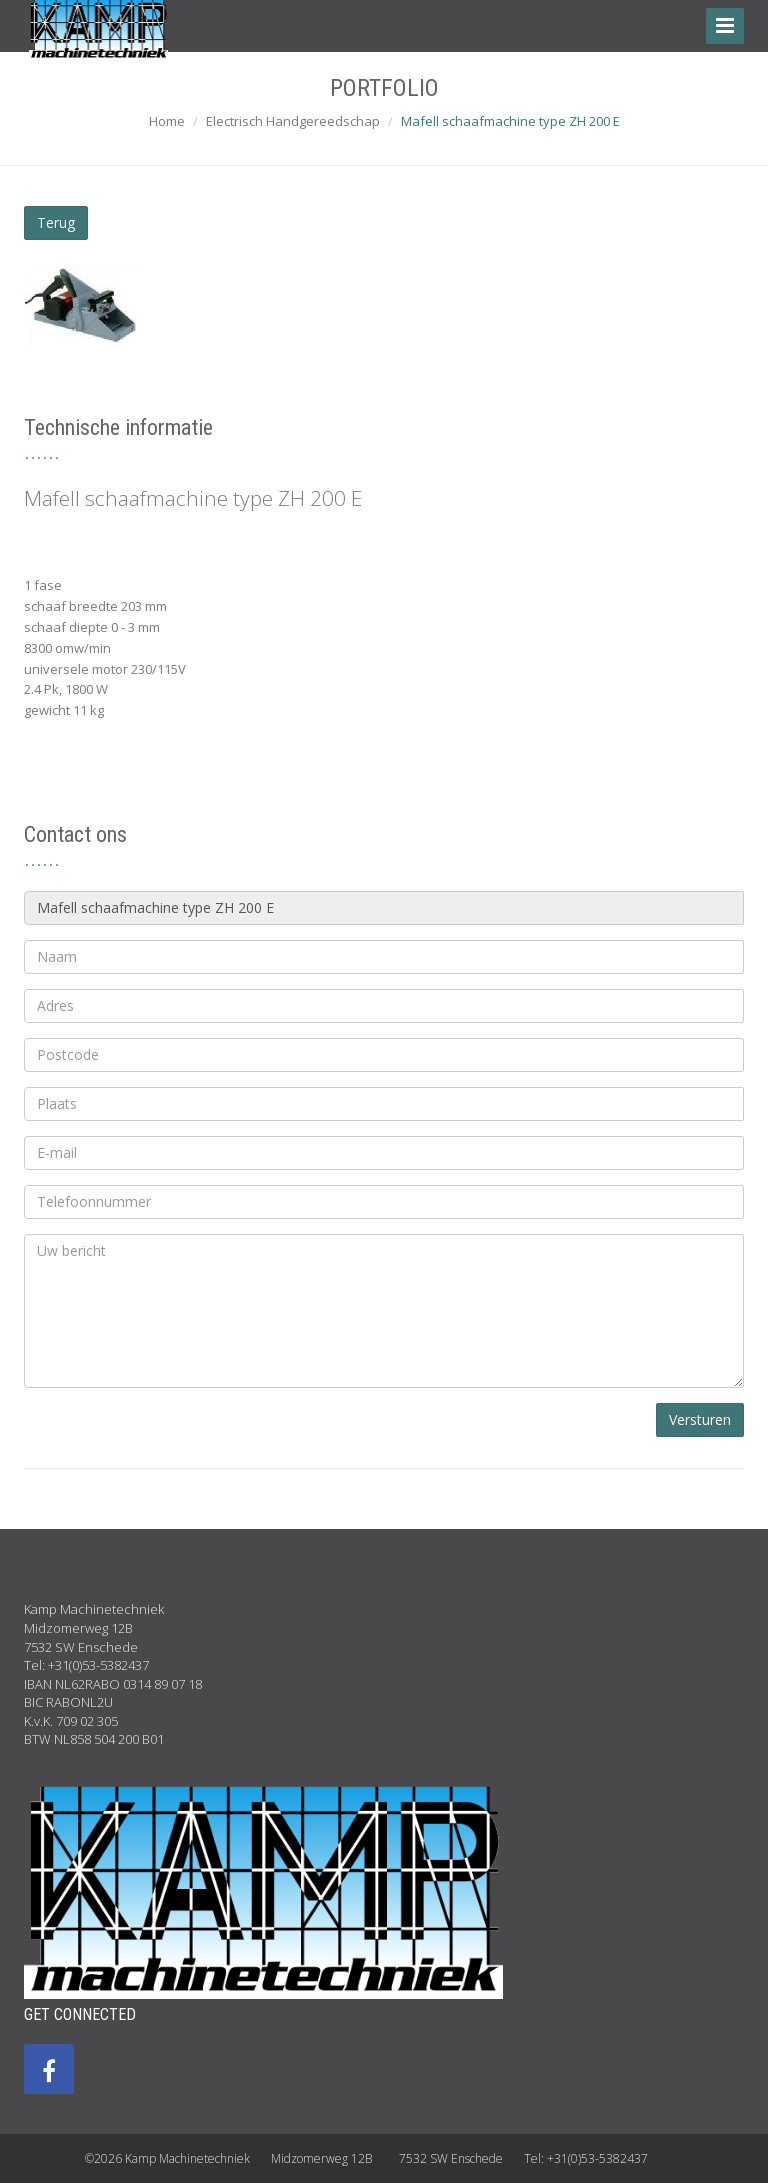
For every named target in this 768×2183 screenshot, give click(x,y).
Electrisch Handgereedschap (293, 121)
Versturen (700, 1419)
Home (167, 121)
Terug (56, 222)
